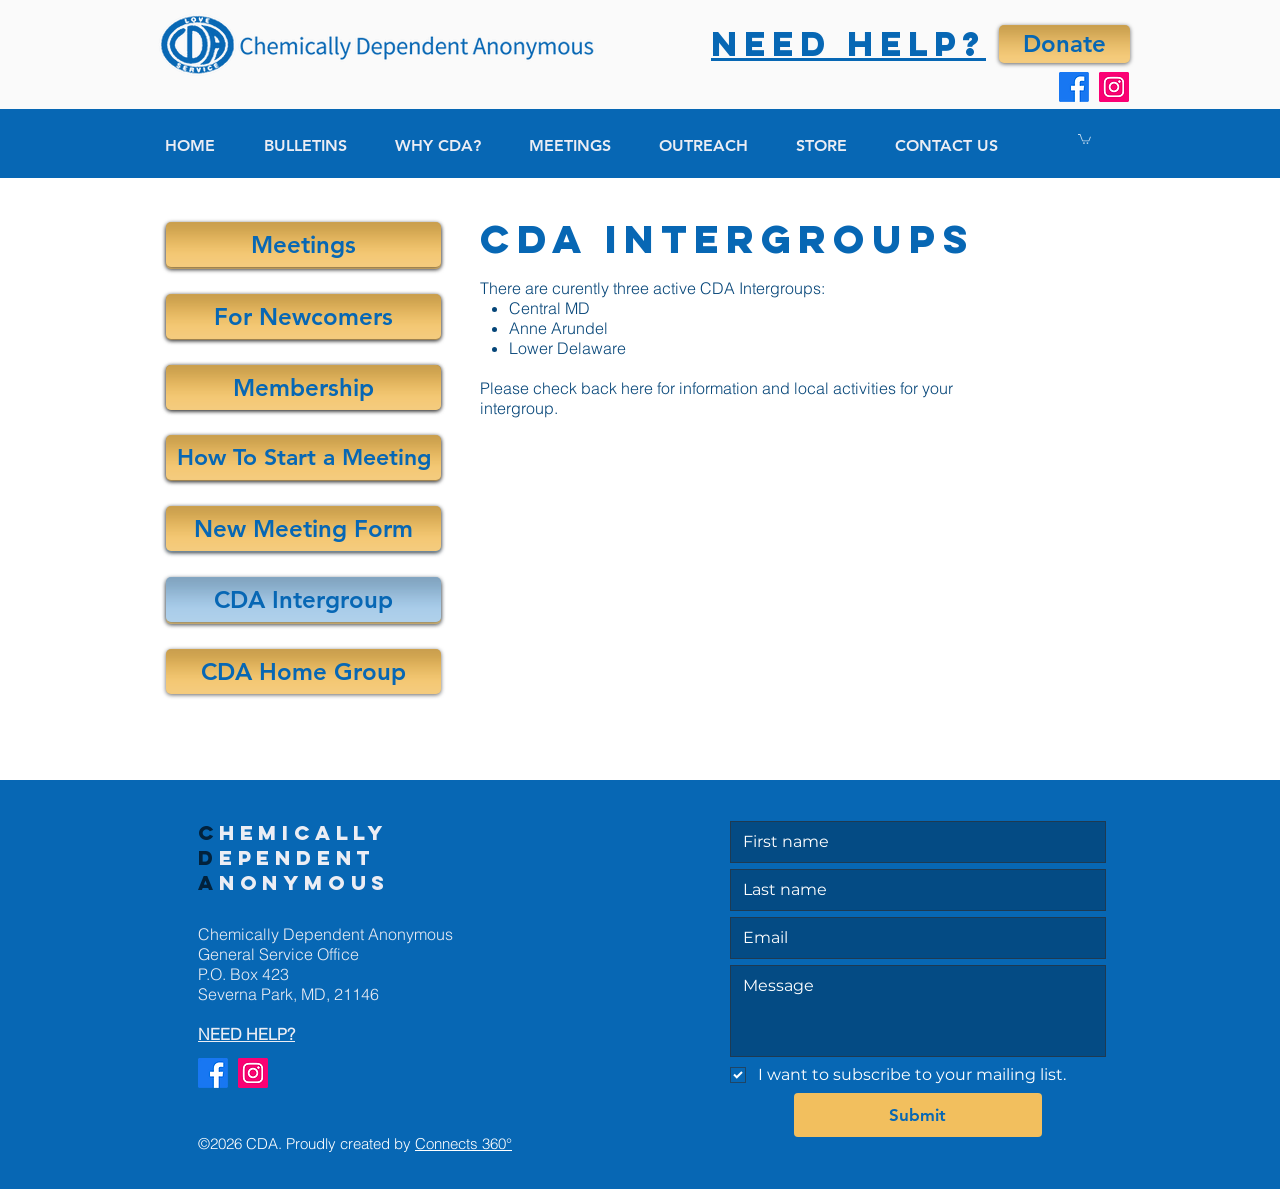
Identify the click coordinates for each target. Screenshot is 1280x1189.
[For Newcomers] (303, 316)
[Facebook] (1074, 87)
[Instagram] (1114, 87)
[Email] (912, 938)
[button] (1084, 138)
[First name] (912, 842)
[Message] (918, 1011)
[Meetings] (303, 244)
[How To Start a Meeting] (303, 457)
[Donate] (1064, 44)
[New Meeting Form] (303, 528)
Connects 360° (463, 1143)
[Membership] (303, 387)
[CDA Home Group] (303, 671)
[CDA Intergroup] (303, 599)
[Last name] (912, 890)
